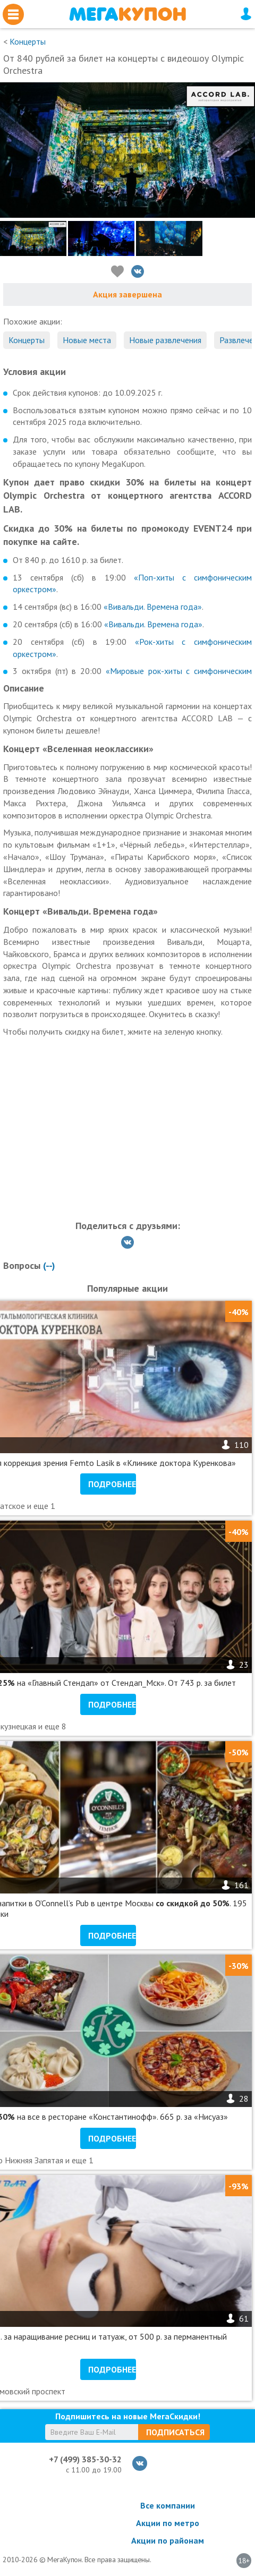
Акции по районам (167, 2540)
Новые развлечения (165, 340)
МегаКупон (127, 14)
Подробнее (112, 1484)
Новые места (87, 340)
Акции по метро (167, 2523)
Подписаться (175, 2432)
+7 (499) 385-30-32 (85, 2459)
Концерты (28, 41)
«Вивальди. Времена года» (153, 606)
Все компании (167, 2505)
